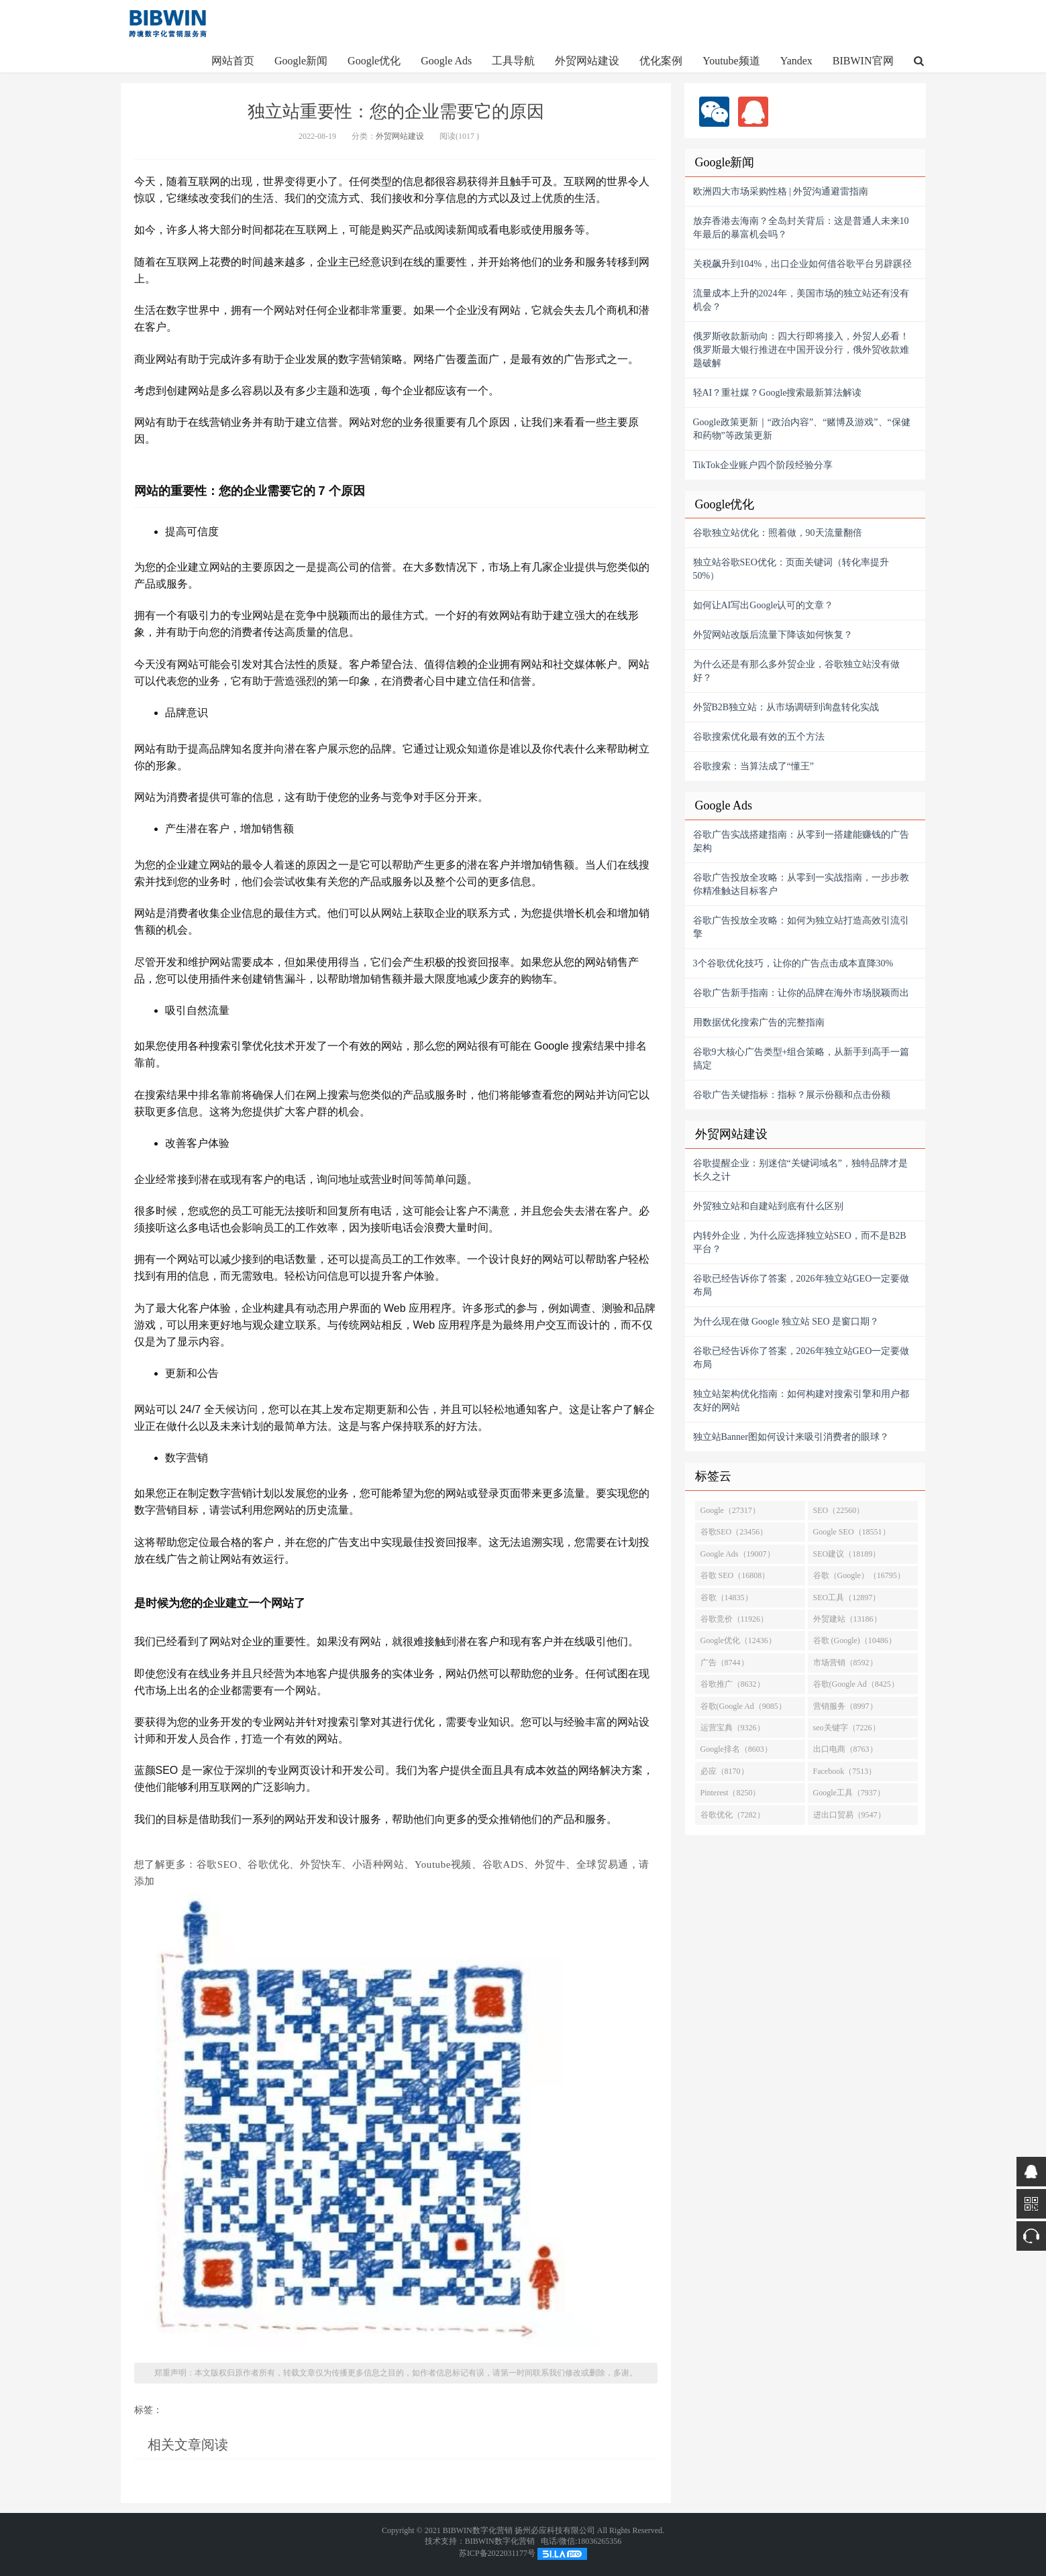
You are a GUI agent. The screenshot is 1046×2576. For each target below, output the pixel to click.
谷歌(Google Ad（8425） (856, 1684)
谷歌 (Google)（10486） (854, 1640)
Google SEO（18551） (851, 1531)
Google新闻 (300, 60)
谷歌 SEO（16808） (735, 1575)
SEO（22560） (839, 1510)
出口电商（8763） (845, 1749)
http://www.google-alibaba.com (168, 23)
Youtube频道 (731, 60)
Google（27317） (730, 1510)
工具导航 (513, 60)
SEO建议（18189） (847, 1554)
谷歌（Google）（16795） (859, 1575)
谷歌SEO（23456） (734, 1531)
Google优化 (374, 60)
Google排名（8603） (736, 1749)
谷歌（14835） (726, 1597)
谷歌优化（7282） (732, 1814)
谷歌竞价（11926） (734, 1619)
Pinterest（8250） (730, 1792)
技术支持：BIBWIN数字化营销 (480, 2541)
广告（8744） (724, 1662)
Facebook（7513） (845, 1771)
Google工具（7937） (849, 1792)
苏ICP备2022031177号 (497, 2553)
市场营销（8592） (845, 1662)
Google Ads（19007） (737, 1554)
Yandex (796, 60)
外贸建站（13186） (847, 1619)
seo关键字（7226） (846, 1727)
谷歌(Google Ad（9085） (743, 1706)
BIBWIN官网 (863, 60)
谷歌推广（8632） (732, 1684)
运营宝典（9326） (732, 1727)
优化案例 (660, 60)
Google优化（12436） (738, 1640)
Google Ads (446, 60)
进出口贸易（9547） (849, 1814)
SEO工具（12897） (847, 1597)
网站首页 (232, 60)
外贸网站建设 (587, 60)
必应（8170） (724, 1771)
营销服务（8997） (845, 1706)
